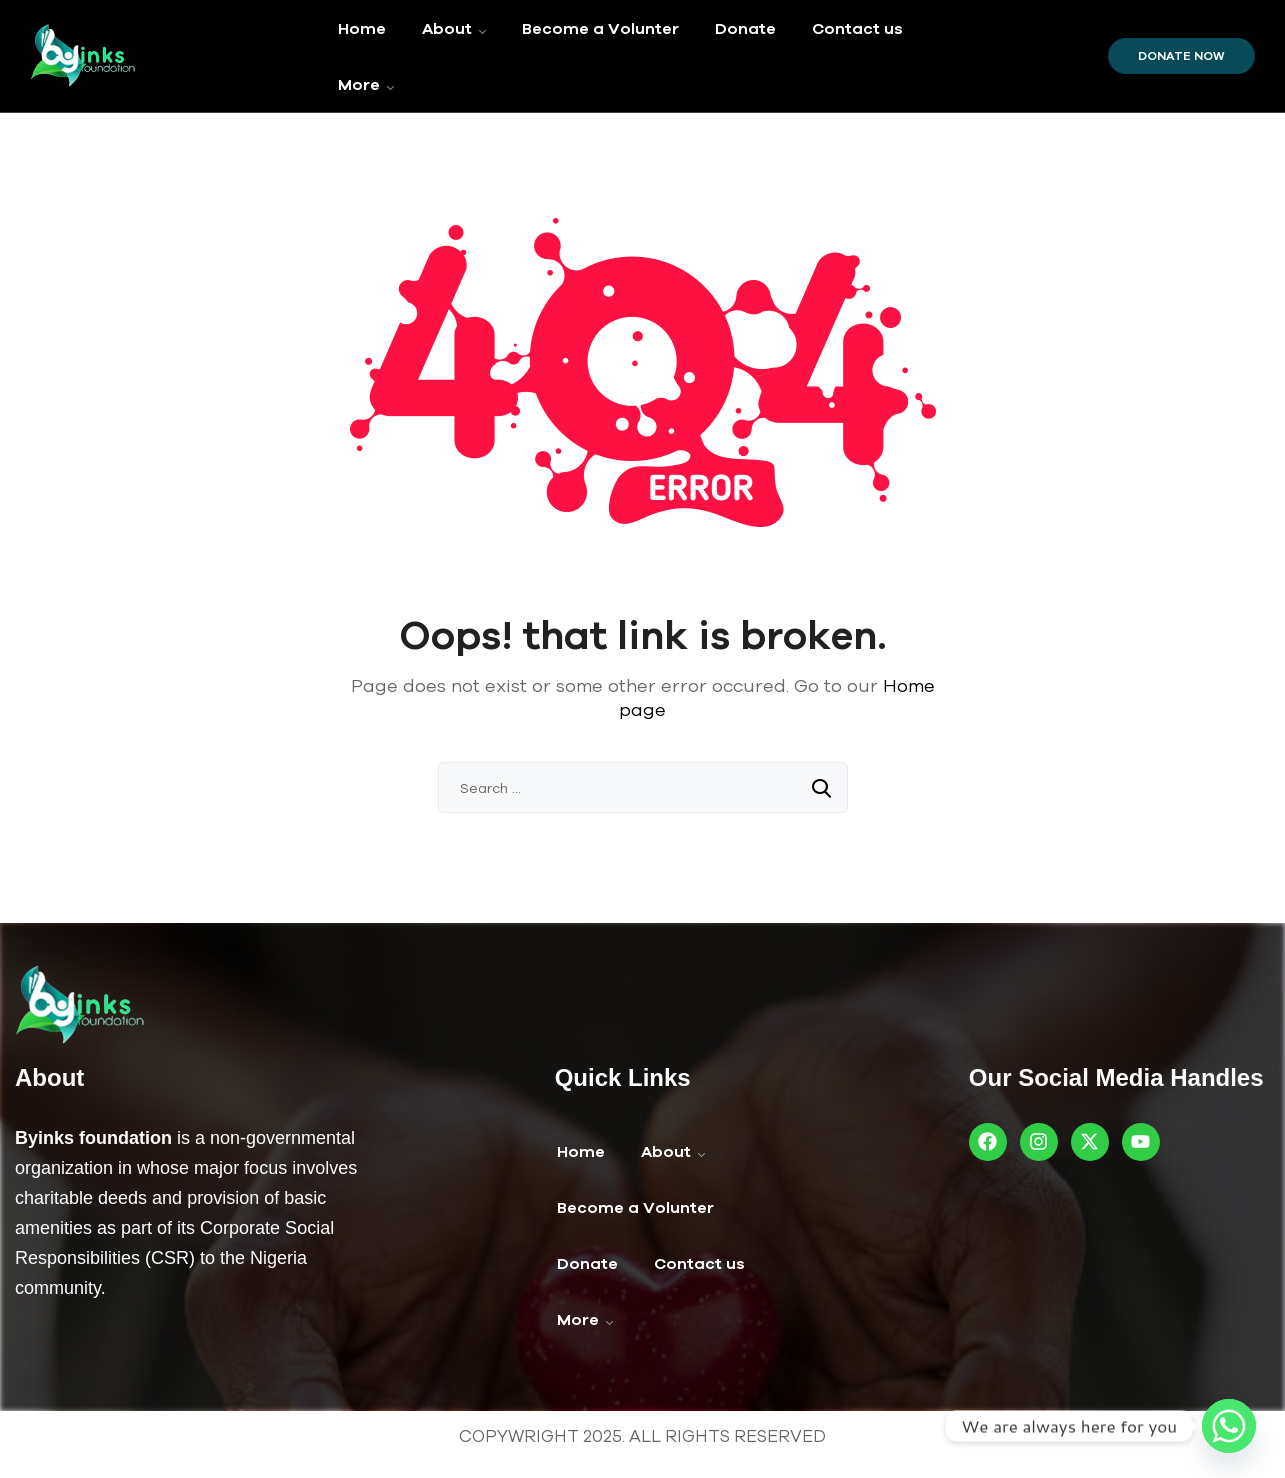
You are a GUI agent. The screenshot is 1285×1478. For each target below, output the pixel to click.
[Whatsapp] (1229, 1426)
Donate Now (1181, 56)
